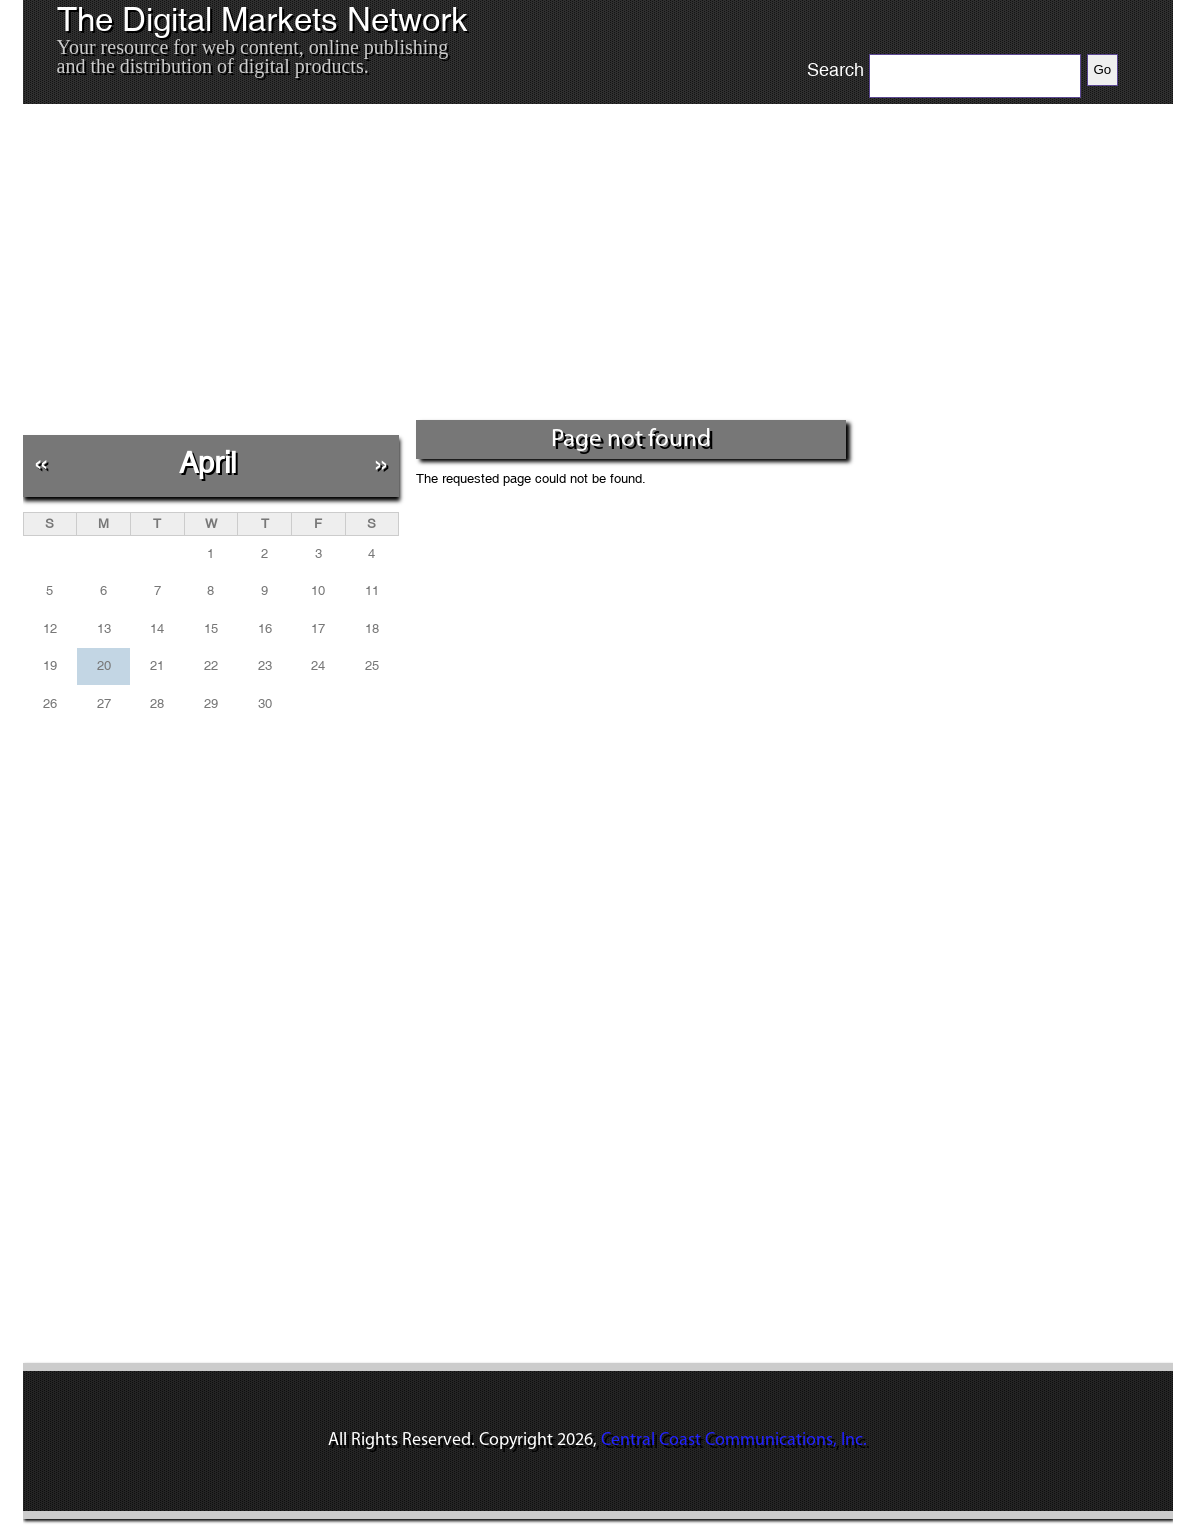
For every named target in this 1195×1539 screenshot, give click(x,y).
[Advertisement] (437, 269)
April (207, 462)
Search (835, 70)
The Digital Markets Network (262, 20)
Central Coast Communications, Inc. (734, 1440)
